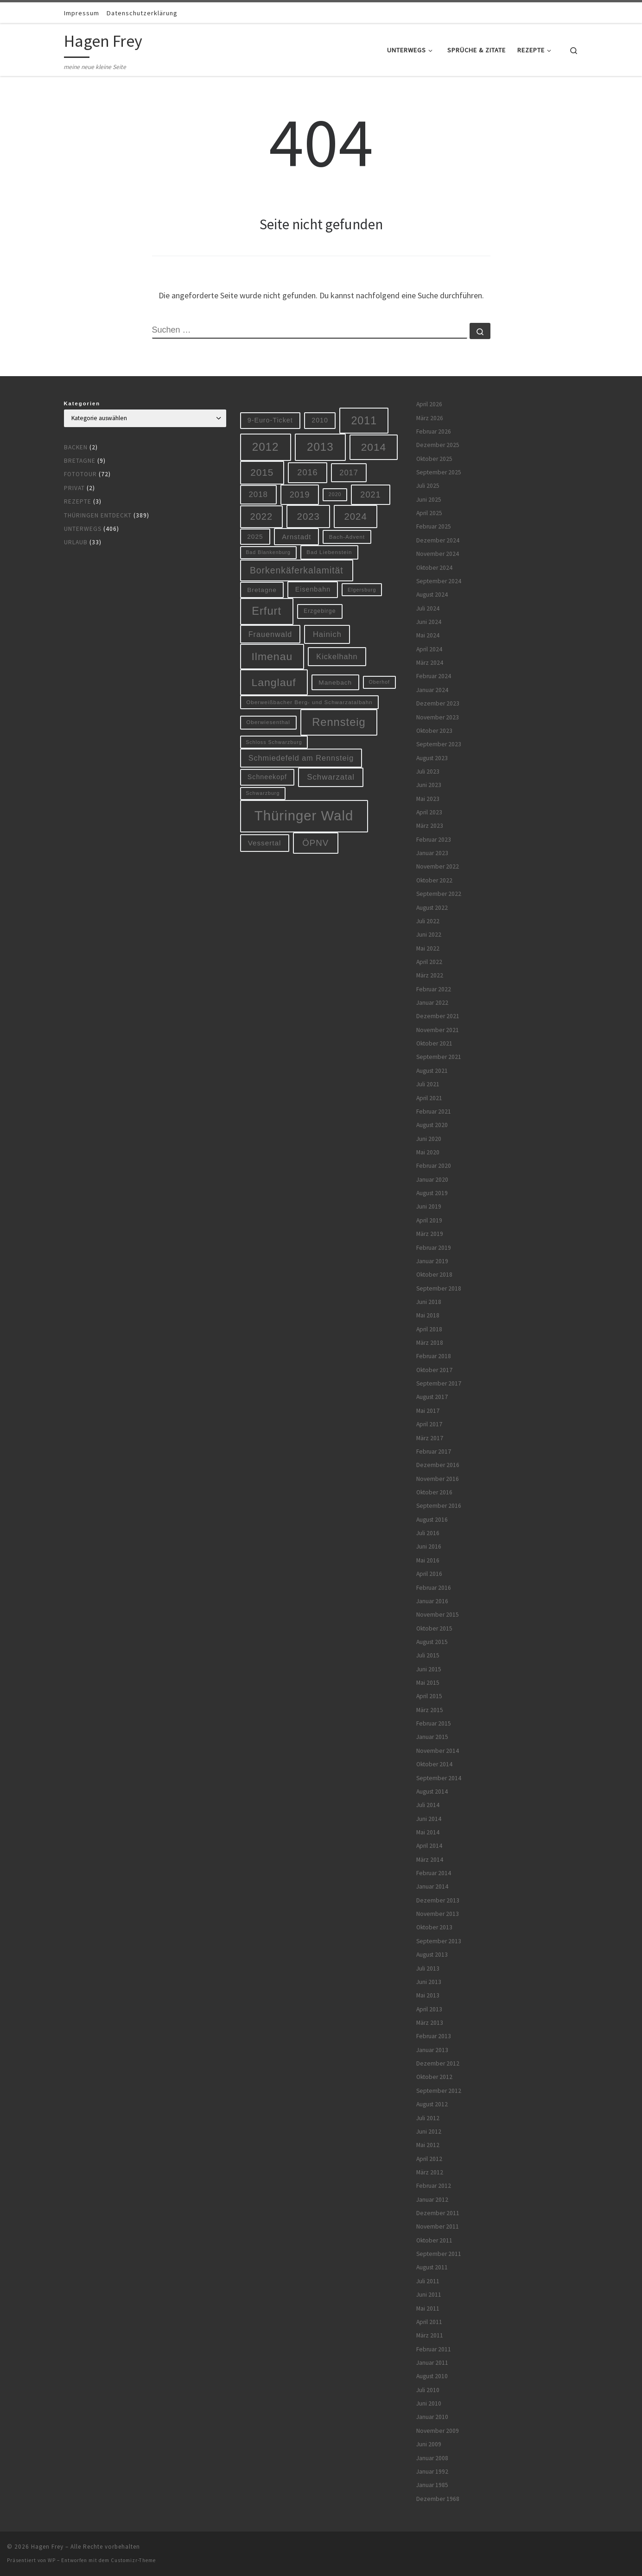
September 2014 (438, 1778)
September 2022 (438, 894)
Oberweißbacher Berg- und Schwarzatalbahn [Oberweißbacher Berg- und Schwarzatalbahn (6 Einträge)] (309, 702)
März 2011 (429, 2335)
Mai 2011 (427, 2308)
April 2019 (429, 1220)
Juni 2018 (428, 1302)
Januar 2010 (432, 2417)
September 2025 (438, 472)
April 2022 (429, 962)
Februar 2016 (433, 1588)
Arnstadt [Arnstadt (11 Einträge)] (296, 537)
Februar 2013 (433, 2036)
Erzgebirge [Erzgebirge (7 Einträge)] (320, 611)
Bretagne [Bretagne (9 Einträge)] (262, 589)
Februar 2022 (433, 989)
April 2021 (429, 1098)
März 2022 (429, 975)
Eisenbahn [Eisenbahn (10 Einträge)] (313, 589)
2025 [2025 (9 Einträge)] (255, 536)
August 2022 (432, 908)
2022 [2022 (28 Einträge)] (261, 516)
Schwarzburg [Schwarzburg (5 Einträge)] (263, 793)
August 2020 (432, 1125)
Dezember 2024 (437, 540)
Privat (74, 488)
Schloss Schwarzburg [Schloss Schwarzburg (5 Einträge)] (274, 742)
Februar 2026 (433, 431)
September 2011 (438, 2254)
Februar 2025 (433, 526)
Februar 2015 (433, 1723)
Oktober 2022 (434, 880)
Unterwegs (83, 529)
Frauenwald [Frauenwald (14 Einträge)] (270, 634)
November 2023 (437, 717)
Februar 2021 (433, 1111)
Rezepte (77, 501)
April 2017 (429, 1424)
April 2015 (429, 1696)
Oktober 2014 (434, 1764)
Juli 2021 (427, 1084)
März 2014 (429, 1860)
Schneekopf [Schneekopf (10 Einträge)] (267, 777)
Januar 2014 (432, 1886)
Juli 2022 (427, 921)
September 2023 (438, 744)
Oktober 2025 (434, 459)
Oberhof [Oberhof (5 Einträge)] (379, 682)
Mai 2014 (427, 1832)
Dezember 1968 (437, 2499)
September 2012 (438, 2091)
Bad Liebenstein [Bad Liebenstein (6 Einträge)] (329, 552)
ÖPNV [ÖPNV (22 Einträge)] (315, 843)
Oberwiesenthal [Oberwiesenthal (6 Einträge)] (268, 722)
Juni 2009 (428, 2444)
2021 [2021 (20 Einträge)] (370, 494)
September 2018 (438, 1288)
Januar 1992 (432, 2471)
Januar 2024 (432, 690)
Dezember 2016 (437, 1465)
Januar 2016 (432, 1601)
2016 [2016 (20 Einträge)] (307, 472)
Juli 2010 (427, 2390)
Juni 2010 (428, 2403)
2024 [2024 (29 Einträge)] (355, 516)
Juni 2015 (428, 1669)
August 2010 (432, 2376)
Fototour (80, 474)
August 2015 (432, 1642)
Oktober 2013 (434, 1927)
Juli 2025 (427, 486)
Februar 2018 (433, 1356)
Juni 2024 (428, 622)
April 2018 (429, 1329)
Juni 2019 (428, 1206)
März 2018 (429, 1343)
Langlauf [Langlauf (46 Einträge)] (273, 682)
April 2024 (429, 649)
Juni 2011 (428, 2295)
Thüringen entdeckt (98, 515)
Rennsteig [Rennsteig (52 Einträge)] (339, 722)
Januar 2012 (432, 2200)
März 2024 (429, 663)
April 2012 (429, 2159)
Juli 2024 (427, 608)
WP (52, 2560)
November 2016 (437, 1479)
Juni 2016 (428, 1546)
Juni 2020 (428, 1139)
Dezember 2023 (437, 703)
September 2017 (438, 1383)
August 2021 (432, 1071)
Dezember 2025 (437, 445)
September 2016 (438, 1506)
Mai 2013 (427, 1995)
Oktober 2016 (434, 1492)
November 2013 (437, 1914)
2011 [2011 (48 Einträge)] (364, 421)
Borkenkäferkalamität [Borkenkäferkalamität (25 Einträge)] (296, 570)
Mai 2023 (427, 799)
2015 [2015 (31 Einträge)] (261, 472)
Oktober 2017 (434, 1370)
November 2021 (437, 1030)
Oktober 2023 (434, 731)
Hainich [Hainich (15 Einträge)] (327, 634)
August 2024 (432, 594)
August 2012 (432, 2104)
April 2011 (429, 2322)
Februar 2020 (433, 1166)
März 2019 (429, 1234)
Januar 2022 (432, 1003)
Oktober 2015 (434, 1628)
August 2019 (432, 1193)
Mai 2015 (427, 1683)
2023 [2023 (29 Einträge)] (308, 516)
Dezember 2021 (437, 1016)
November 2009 (437, 2431)
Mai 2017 (427, 1411)
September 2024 (438, 581)
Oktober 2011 (434, 2240)
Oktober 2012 (434, 2077)
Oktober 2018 (434, 1275)
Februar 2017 (433, 1451)
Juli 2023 (427, 771)
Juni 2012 (428, 2131)
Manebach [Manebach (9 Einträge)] (335, 682)
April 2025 (429, 513)
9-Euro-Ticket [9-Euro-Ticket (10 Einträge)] (270, 420)
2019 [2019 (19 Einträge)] (300, 494)
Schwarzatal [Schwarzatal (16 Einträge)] (331, 777)
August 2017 (432, 1397)
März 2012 (429, 2172)
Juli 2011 (427, 2281)
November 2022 (437, 866)
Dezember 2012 (437, 2063)
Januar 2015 (432, 1737)
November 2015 (437, 1615)
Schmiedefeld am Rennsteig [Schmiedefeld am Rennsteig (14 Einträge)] (301, 758)
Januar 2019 (432, 1261)
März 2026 (429, 418)
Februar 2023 (433, 840)
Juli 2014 (427, 1805)
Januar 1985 (432, 2485)
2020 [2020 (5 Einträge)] (335, 494)
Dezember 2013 (437, 1900)
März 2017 (429, 1438)
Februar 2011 (433, 2349)
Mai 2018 (427, 1315)
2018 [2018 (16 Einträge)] (258, 494)
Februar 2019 (433, 1248)
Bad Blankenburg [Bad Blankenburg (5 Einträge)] (268, 552)
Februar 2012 (433, 2186)
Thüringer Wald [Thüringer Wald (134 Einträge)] (303, 815)
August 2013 (432, 1955)
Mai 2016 (427, 1560)
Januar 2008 (432, 2458)
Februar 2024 (433, 676)
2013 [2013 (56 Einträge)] (320, 447)
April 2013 (429, 2009)
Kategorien (82, 403)
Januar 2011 (432, 2363)
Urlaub (76, 542)
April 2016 (429, 1574)
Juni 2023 (428, 785)
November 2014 (437, 1751)
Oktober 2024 (434, 568)
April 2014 (429, 1846)
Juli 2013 (427, 1968)
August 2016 (432, 1520)
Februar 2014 (433, 1873)
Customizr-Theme (133, 2560)
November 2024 (437, 554)
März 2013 (429, 2023)
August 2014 (432, 1791)
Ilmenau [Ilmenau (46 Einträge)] (271, 656)
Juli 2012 (427, 2118)
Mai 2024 (427, 635)
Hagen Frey (47, 2547)
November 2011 (437, 2226)
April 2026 (429, 404)
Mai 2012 (427, 2145)
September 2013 (438, 1941)
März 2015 (429, 1710)
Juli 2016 (427, 1533)
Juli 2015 (427, 1655)
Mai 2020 (427, 1152)
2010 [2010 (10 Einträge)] (319, 420)
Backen (76, 447)
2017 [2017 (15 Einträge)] (348, 472)
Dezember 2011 (437, 2213)
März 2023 (429, 826)
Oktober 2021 (434, 1043)
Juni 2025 (428, 500)
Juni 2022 (428, 934)
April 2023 (429, 812)
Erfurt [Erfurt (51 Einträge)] (266, 611)
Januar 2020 (432, 1180)
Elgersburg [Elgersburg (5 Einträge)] (362, 589)
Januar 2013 (432, 2050)
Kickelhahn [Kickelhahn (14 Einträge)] (336, 656)
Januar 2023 (432, 853)
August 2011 (432, 2267)
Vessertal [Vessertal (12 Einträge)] (264, 843)
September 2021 (438, 1057)
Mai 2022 (427, 948)
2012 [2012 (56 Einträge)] (265, 447)
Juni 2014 (428, 1819)
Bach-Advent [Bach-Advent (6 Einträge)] (347, 537)
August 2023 (432, 758)
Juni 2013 (428, 1982)
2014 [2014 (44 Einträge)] (373, 447)
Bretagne (79, 461)
